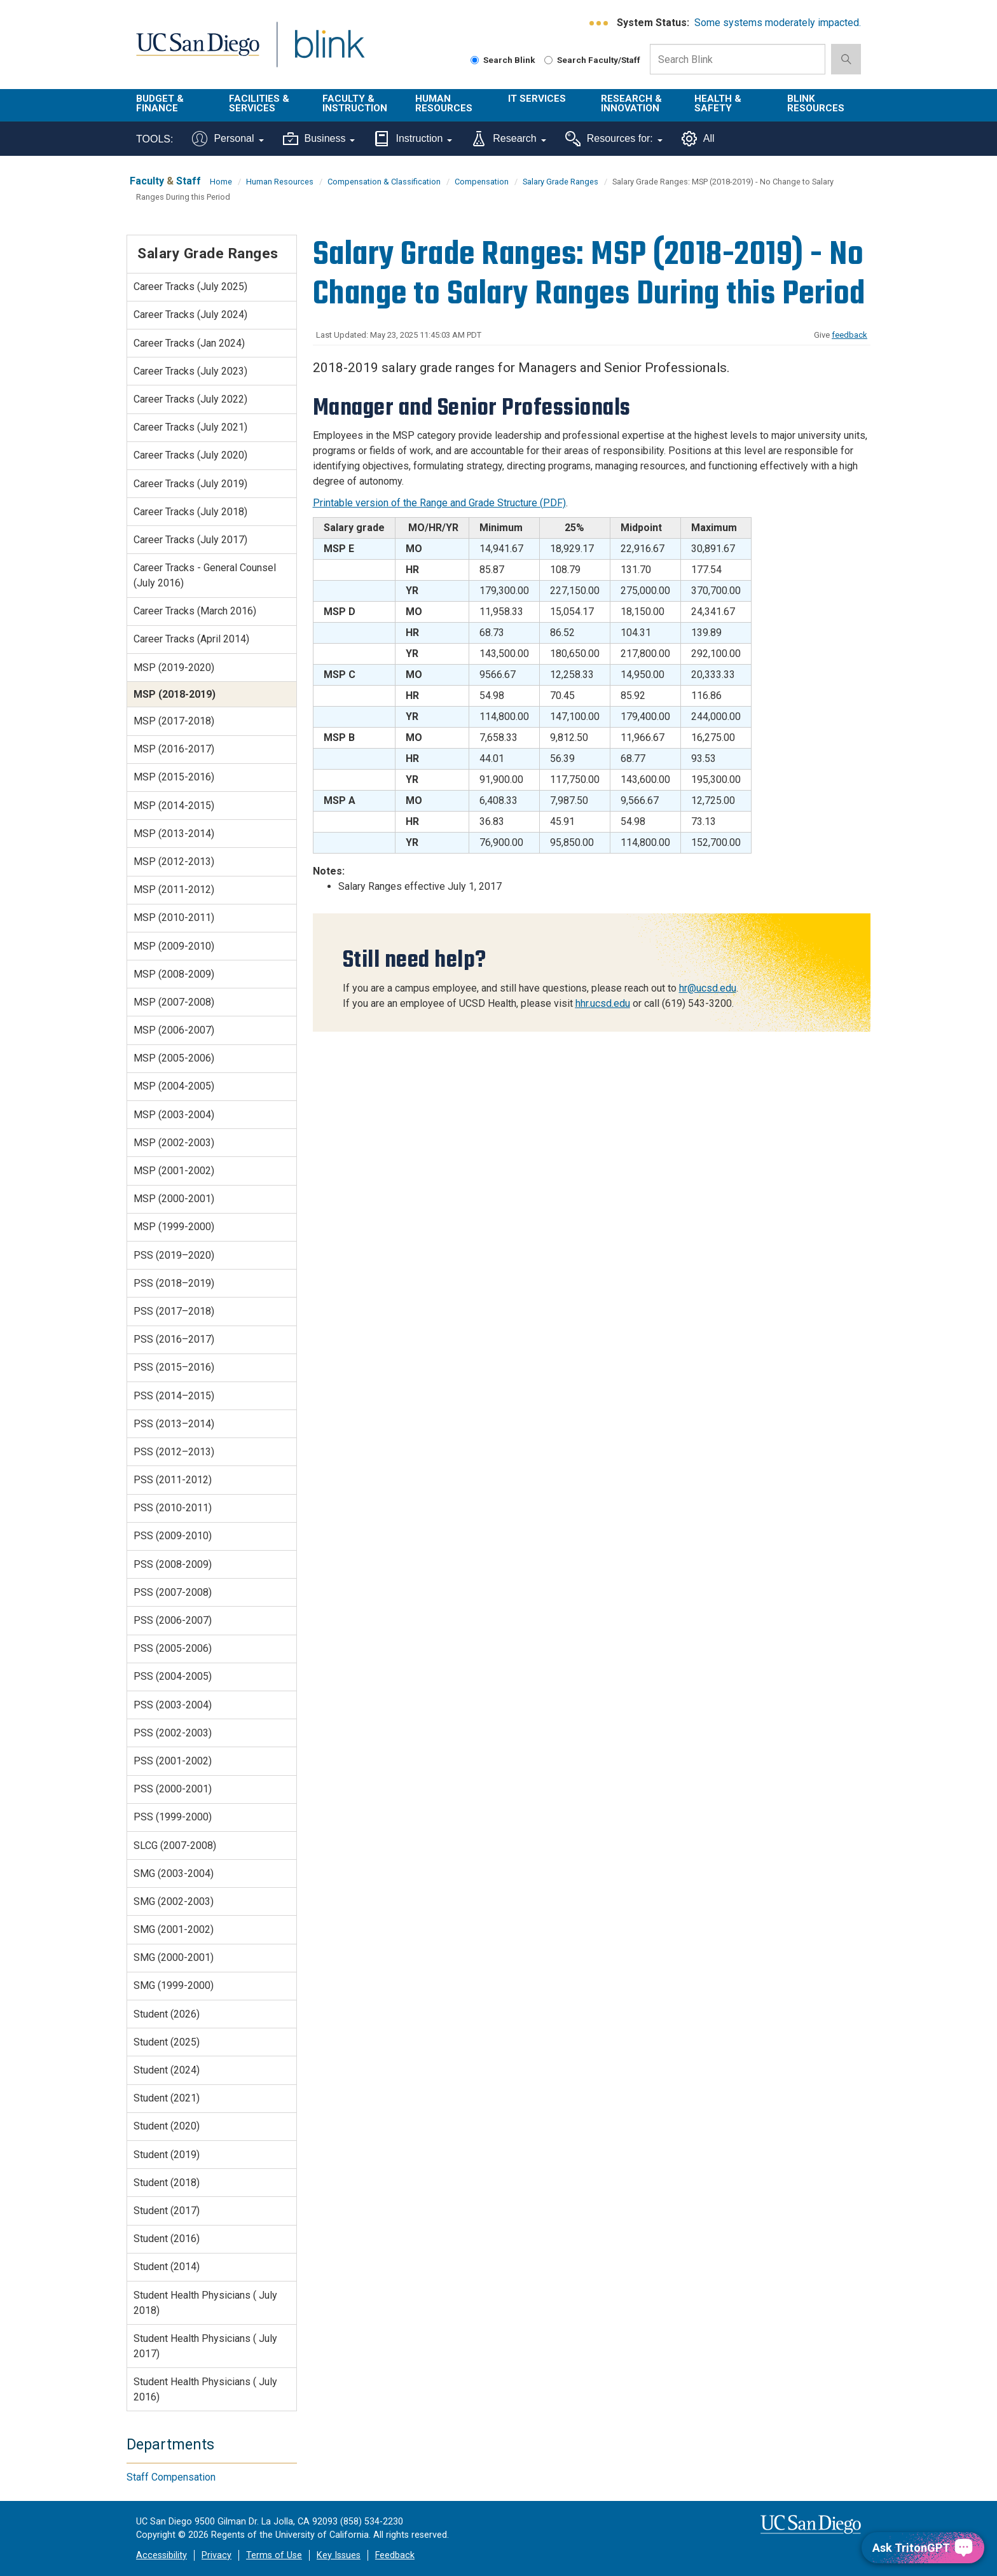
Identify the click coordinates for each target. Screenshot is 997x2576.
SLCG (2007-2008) (175, 1845)
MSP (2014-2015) (174, 806)
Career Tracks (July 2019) (190, 484)
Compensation (482, 181)
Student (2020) (167, 2126)
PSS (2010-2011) (173, 1508)
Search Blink (503, 60)
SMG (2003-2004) (174, 1873)
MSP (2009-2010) (174, 946)
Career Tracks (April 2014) (191, 639)
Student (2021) (167, 2098)
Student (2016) (167, 2239)
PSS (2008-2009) (173, 1564)
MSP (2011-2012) (174, 889)
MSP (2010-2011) (174, 917)
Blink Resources (815, 103)
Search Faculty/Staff (592, 60)
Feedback (395, 2555)
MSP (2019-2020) (174, 667)
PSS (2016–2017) (174, 1339)
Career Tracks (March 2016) (195, 611)
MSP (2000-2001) (174, 1199)
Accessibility (161, 2555)
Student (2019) (167, 2155)
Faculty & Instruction (354, 103)
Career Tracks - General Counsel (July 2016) (205, 575)
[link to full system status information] (599, 23)
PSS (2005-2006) (173, 1648)
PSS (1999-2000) (173, 1817)
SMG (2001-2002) (174, 1929)
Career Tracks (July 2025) (190, 286)
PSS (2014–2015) (174, 1396)
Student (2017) (167, 2211)
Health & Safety (717, 103)
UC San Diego (197, 52)
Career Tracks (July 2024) (190, 314)
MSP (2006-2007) (174, 1030)
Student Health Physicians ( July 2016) (205, 2389)
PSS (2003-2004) (173, 1705)
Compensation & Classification (384, 181)
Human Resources (443, 103)
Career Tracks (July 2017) (190, 540)
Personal (227, 138)
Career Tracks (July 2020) (190, 455)
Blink (329, 52)
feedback (849, 335)
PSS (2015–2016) (174, 1367)
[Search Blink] (475, 60)
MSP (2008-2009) (174, 974)
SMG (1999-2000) (174, 1985)
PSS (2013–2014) (174, 1424)
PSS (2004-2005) (173, 1676)
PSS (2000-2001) (173, 1789)
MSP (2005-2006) (174, 1058)
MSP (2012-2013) (174, 861)
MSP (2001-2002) (174, 1171)
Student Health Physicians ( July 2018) (205, 2302)
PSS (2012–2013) (174, 1452)
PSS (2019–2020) (174, 1255)
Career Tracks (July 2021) (190, 427)
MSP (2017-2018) (174, 721)
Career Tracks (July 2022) (190, 399)
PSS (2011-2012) (173, 1480)
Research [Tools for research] (508, 138)
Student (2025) (167, 2042)
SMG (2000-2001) (174, 1957)
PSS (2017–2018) (174, 1311)
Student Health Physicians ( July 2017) (205, 2346)
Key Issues (339, 2555)
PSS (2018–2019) (174, 1283)
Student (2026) (167, 2014)
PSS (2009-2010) (173, 1536)
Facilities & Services (259, 103)
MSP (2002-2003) (174, 1143)
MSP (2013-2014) (174, 834)
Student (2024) (167, 2070)
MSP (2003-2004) (174, 1115)
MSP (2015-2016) (174, 777)
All (698, 138)
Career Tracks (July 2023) (190, 371)
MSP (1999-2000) (174, 1227)
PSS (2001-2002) (173, 1761)
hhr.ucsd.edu (602, 1003)
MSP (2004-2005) (174, 1086)
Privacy (216, 2555)
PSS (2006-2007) (173, 1620)
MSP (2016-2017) (174, 749)
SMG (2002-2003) (174, 1901)
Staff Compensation (171, 2477)
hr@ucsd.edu (707, 988)
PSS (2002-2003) (173, 1733)
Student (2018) (167, 2183)
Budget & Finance (160, 103)
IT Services (537, 98)
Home (221, 181)
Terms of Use (274, 2555)
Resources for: (614, 138)
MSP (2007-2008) (174, 1002)
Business (319, 138)
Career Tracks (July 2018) (190, 512)
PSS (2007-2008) (173, 1592)
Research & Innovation (631, 103)
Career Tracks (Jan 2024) (189, 343)
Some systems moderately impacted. (777, 23)
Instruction (413, 138)
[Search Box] (737, 59)
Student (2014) (167, 2267)
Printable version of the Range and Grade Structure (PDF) (439, 503)
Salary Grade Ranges (560, 181)
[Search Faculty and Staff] (548, 60)
